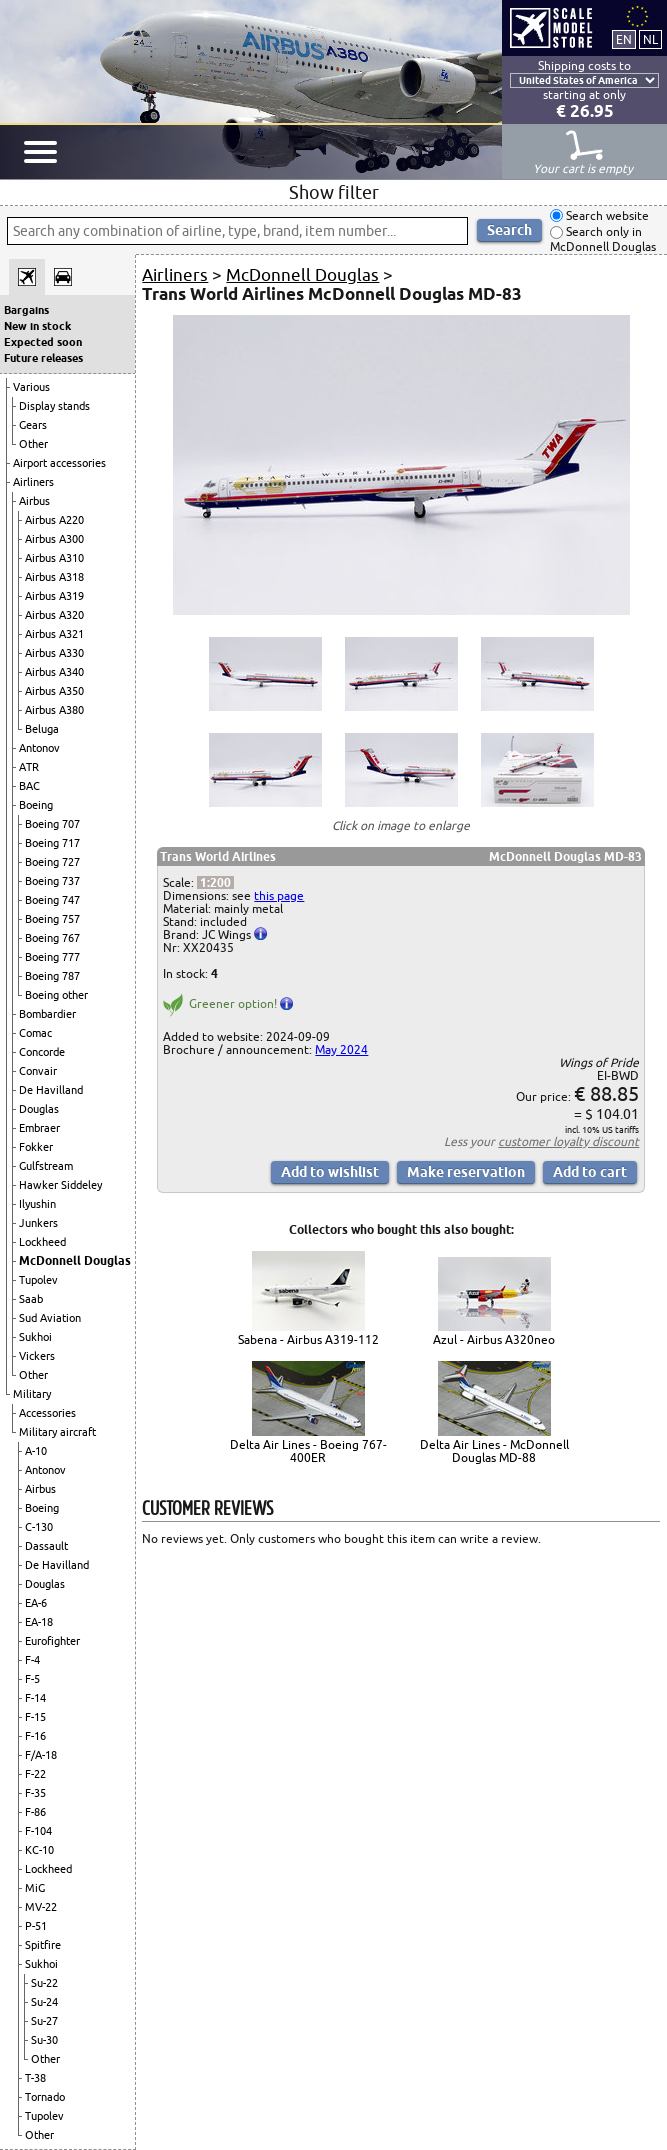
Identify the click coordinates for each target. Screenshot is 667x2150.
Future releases (43, 358)
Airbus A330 (54, 653)
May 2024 (341, 1049)
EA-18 (39, 1622)
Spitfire (43, 1945)
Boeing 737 (52, 881)
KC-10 (39, 1850)
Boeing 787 (52, 976)
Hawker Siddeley (60, 1185)
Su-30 (44, 2040)
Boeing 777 (52, 957)
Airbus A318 (54, 577)
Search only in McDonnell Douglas (603, 239)
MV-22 (41, 1907)
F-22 (35, 1774)
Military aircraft (57, 1432)
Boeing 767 (52, 938)
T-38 (35, 2078)
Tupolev (38, 1280)
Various (31, 387)
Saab (31, 1299)
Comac (35, 1033)
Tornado (45, 2097)
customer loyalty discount (568, 1141)
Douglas (39, 1109)
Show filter (334, 192)
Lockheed (42, 1242)
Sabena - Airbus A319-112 (308, 1339)
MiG (35, 1888)
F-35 (35, 1793)
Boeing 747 (52, 900)
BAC (29, 786)
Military (32, 1394)
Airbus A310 (54, 558)
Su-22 (44, 1983)
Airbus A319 (54, 596)
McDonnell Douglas (75, 1260)
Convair (38, 1071)
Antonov (39, 748)
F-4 (32, 1660)
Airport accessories (59, 463)
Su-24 (44, 2002)
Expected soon (43, 342)
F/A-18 (41, 1755)
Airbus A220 (54, 520)
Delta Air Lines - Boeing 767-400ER (308, 1451)
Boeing (36, 805)
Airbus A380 (54, 710)
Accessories (47, 1413)
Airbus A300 (54, 539)
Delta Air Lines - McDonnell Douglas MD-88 (494, 1451)
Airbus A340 (54, 672)
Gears (33, 425)
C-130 (39, 1527)
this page (279, 895)
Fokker (36, 1147)
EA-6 (36, 1603)
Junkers (38, 1223)
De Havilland (51, 1090)
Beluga (42, 729)
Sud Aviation (50, 1318)
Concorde (42, 1052)
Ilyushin (37, 1204)
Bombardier (47, 1014)
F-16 (35, 1736)
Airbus (34, 501)
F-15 (35, 1717)
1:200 (215, 882)
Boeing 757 (52, 919)
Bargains (26, 310)
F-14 (35, 1698)
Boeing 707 (52, 824)
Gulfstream (46, 1166)
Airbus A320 (54, 615)
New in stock (37, 326)
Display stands (54, 406)
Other (33, 444)
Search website (606, 215)
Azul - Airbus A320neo (494, 1339)
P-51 (36, 1926)
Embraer (39, 1128)
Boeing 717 (52, 843)
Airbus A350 (54, 691)
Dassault (46, 1546)
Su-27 (44, 2021)
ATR (29, 767)
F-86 (35, 1812)
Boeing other (56, 995)
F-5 (32, 1679)
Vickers (37, 1356)
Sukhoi (35, 1337)
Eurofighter (52, 1641)
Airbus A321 (54, 634)
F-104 (38, 1831)
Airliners (33, 482)
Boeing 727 (52, 862)
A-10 (36, 1451)
